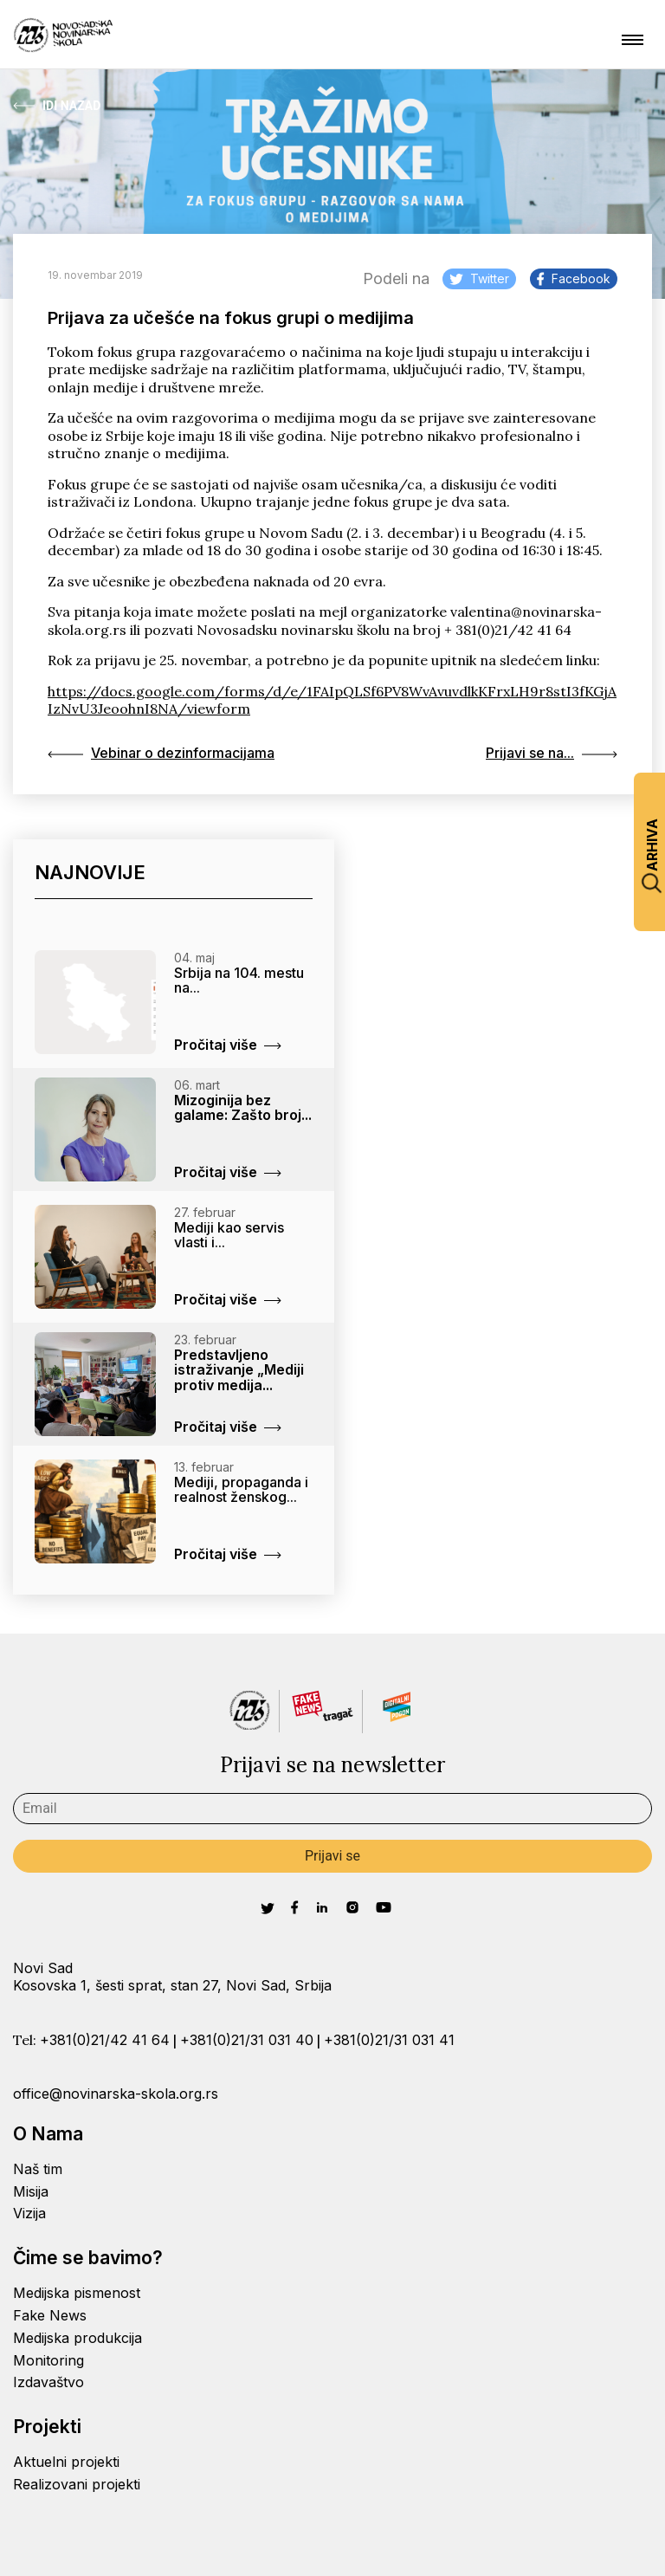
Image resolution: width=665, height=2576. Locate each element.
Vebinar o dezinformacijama (161, 753)
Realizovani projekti (76, 2484)
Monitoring (48, 2360)
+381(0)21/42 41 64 (105, 2040)
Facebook (573, 278)
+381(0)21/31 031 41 (389, 2040)
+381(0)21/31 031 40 (246, 2040)
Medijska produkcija (77, 2337)
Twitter (479, 278)
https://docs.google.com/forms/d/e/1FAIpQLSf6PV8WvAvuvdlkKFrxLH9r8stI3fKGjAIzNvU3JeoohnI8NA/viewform (332, 700)
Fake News (50, 2315)
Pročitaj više (227, 1044)
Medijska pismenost (76, 2292)
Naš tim (37, 2169)
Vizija (29, 2213)
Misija (30, 2191)
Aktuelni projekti (66, 2461)
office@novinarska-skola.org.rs (115, 2093)
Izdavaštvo (48, 2382)
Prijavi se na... (551, 753)
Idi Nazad (56, 106)
